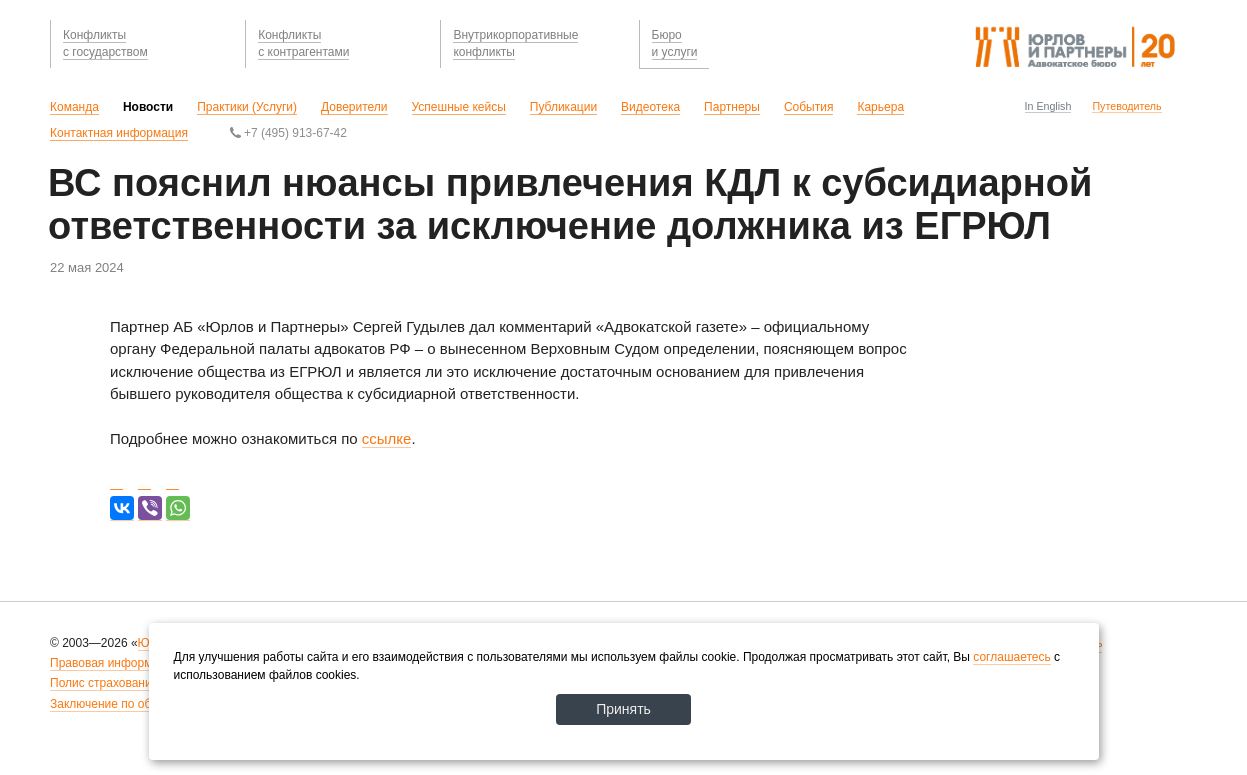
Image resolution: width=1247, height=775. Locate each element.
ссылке (387, 438)
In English (1048, 106)
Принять (623, 709)
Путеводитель (1126, 106)
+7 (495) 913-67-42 (288, 133)
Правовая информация (114, 663)
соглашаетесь (1011, 657)
